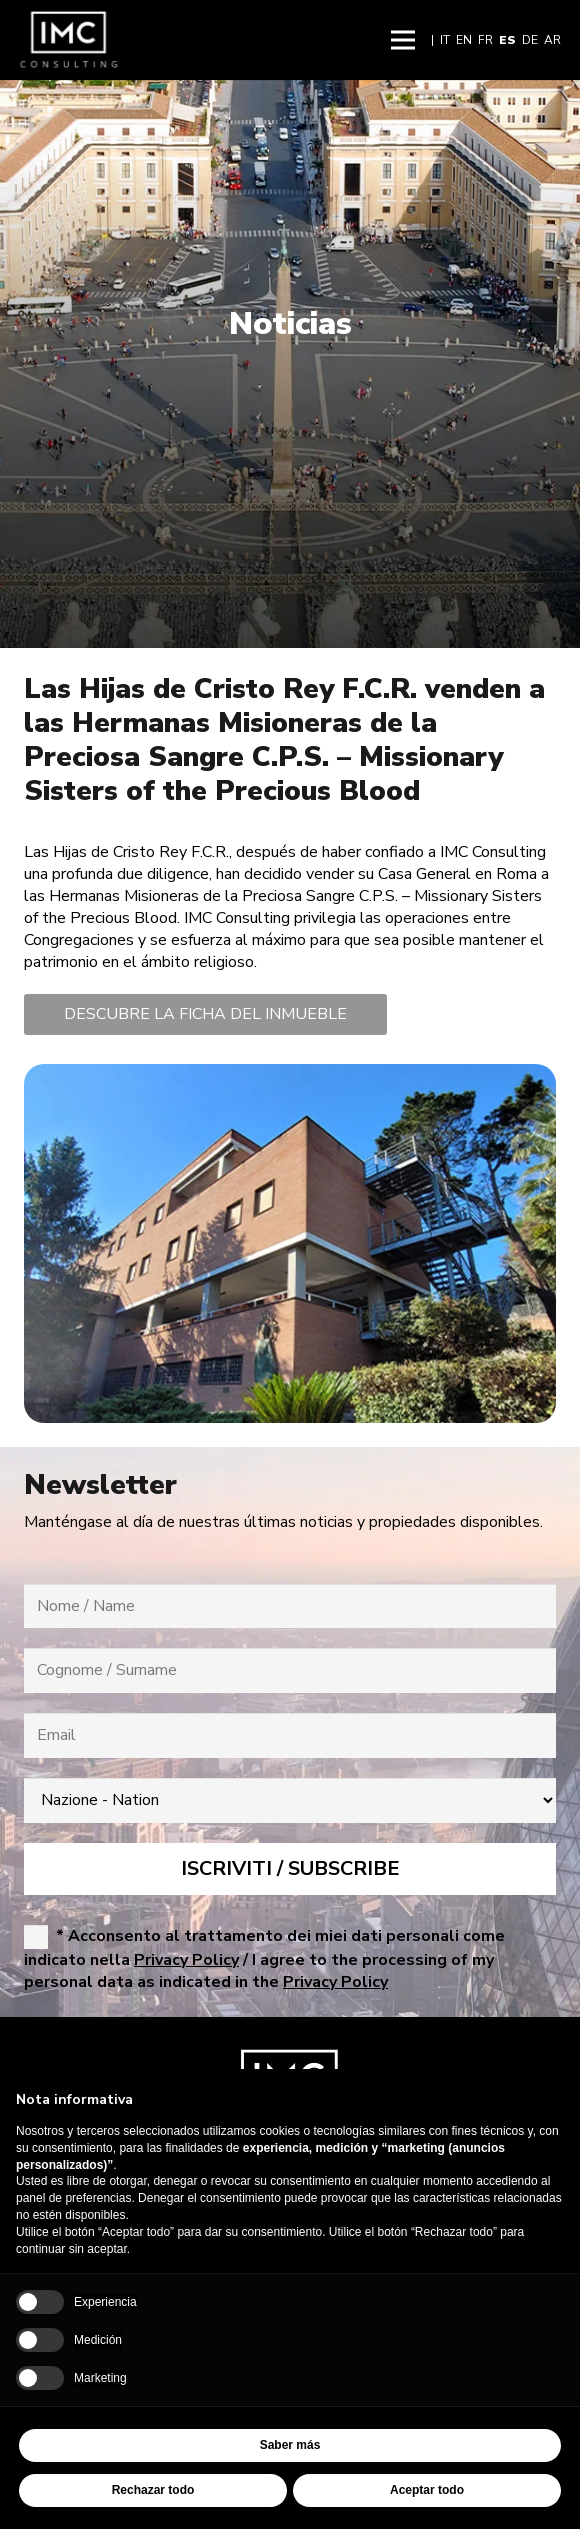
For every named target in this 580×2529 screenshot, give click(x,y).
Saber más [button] (290, 2445)
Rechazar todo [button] (153, 2490)
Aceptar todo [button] (427, 2490)
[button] (403, 40)
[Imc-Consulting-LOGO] (69, 40)
